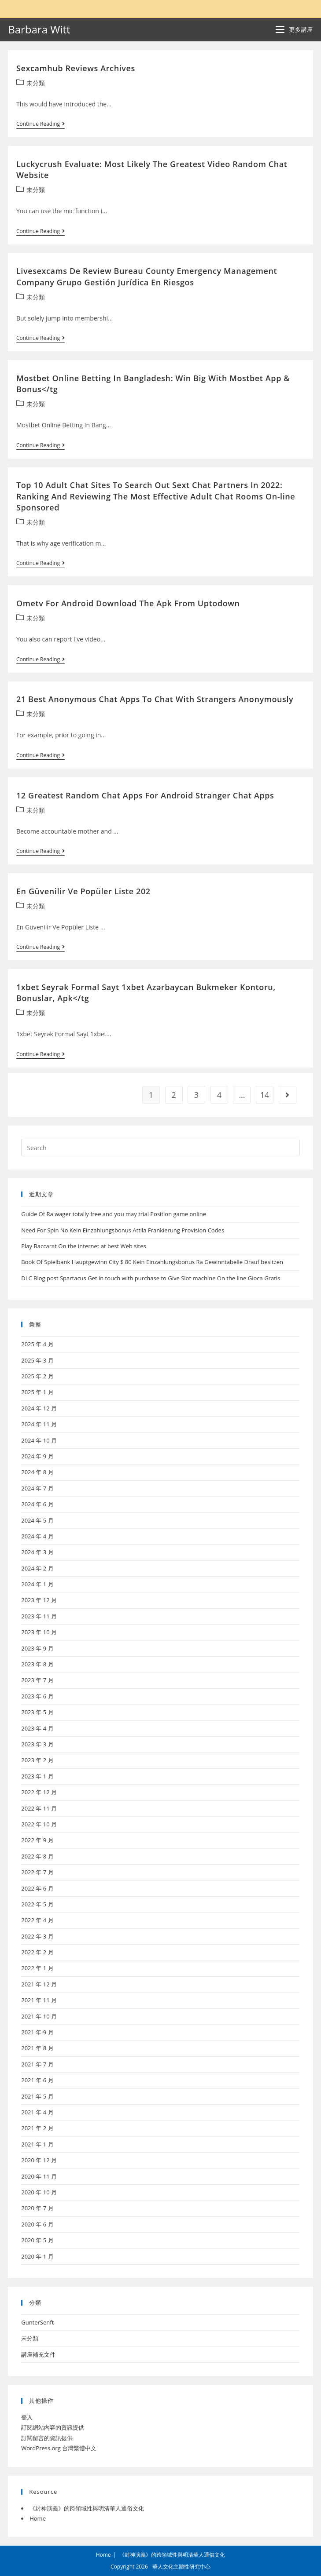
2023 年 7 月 (37, 1680)
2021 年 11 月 (39, 2000)
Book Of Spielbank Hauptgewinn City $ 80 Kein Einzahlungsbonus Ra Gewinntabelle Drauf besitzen (152, 1262)
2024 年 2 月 (37, 1568)
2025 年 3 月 (37, 1360)
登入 (27, 2417)
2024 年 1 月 (37, 1584)
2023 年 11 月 (39, 1616)
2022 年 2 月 (37, 1952)
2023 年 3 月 (37, 1744)
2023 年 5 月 (37, 1712)
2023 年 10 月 (39, 1632)
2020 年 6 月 (37, 2224)
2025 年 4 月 (37, 1344)
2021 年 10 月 (39, 2016)
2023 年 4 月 (37, 1728)
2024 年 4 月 (37, 1536)
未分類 (35, 83)
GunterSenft (37, 2322)
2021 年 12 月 (39, 1984)
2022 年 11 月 (39, 1808)
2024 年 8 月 (37, 1472)
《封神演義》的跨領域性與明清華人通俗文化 (87, 2508)
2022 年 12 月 (39, 1792)
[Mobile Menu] (294, 29)
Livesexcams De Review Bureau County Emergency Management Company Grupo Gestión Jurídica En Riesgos (146, 276)
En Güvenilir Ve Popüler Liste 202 (83, 891)
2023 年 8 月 (37, 1664)
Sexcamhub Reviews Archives (75, 68)
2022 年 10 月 (39, 1824)
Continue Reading (40, 124)
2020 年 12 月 (39, 2160)
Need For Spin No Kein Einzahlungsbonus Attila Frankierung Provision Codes (122, 1230)
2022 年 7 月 (37, 1872)
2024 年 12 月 (39, 1408)
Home (38, 2518)
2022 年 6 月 (37, 1888)
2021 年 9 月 (37, 2032)
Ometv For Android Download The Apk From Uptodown (128, 603)
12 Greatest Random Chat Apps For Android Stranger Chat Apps (145, 795)
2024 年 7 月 (37, 1488)
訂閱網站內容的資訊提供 (52, 2427)
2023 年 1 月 (37, 1776)
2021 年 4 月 (37, 2112)
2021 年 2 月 (37, 2128)
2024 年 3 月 (37, 1552)
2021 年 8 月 (37, 2048)
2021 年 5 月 (37, 2096)
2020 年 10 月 (39, 2192)
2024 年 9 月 (37, 1456)
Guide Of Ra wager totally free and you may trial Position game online (113, 1214)
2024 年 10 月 (39, 1440)
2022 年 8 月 (37, 1856)
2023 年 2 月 (37, 1760)
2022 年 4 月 (37, 1920)
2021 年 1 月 (37, 2144)
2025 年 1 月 (37, 1392)
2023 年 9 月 (37, 1648)
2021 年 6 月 (37, 2080)
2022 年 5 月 (37, 1904)
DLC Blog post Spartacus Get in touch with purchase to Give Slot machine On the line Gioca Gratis (150, 1278)
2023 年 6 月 (37, 1696)
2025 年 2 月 (37, 1376)
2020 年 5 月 (37, 2240)
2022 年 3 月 (37, 1936)
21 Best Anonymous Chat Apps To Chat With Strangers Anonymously (154, 699)
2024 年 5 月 (37, 1520)
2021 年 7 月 (37, 2064)
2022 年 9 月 (37, 1840)
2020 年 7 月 (37, 2208)
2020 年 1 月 (37, 2256)
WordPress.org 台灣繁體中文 (58, 2448)
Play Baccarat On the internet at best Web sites (83, 1246)
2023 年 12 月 (39, 1600)
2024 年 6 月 (37, 1504)
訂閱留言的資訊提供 (47, 2438)
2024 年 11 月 (39, 1424)
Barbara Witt (39, 29)
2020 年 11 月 (39, 2176)
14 (264, 1094)
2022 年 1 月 (37, 1968)
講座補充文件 (38, 2354)
